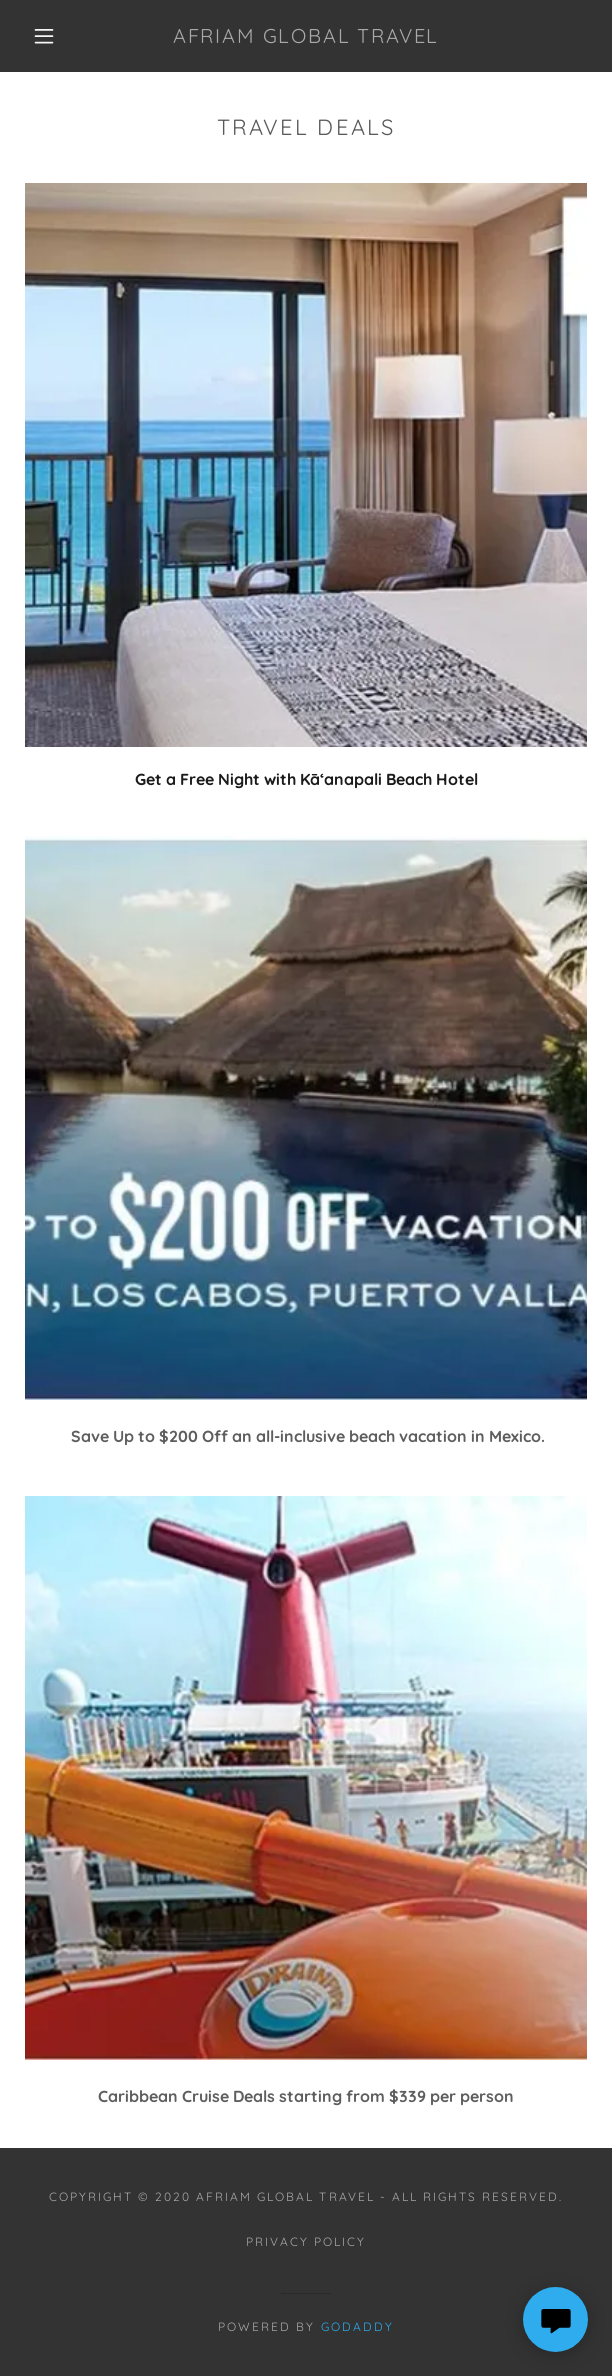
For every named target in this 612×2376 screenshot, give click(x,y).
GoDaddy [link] (357, 2326)
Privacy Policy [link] (306, 2241)
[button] (52, 36)
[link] (305, 36)
